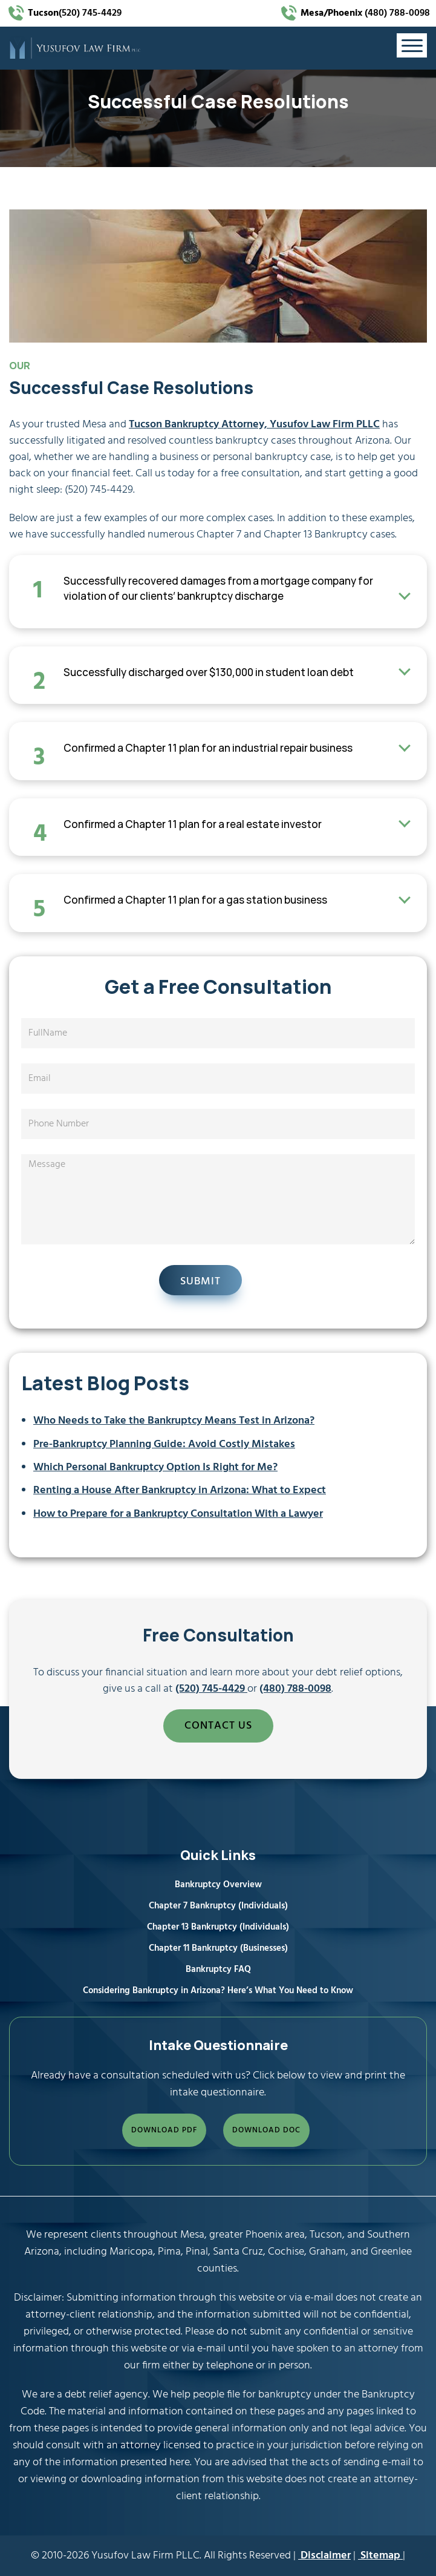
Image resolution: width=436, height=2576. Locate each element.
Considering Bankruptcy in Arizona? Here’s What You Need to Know (218, 1990)
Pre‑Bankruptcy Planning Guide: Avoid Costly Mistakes (164, 1444)
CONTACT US (218, 1726)
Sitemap (380, 2555)
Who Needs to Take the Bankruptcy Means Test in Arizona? (173, 1421)
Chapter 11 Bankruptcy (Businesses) (218, 1948)
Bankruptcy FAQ (218, 1969)
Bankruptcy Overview (218, 1885)
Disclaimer (324, 2555)
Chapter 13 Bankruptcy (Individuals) (218, 1927)
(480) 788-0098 (364, 13)
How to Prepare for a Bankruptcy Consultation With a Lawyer (178, 1514)
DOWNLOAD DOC (266, 2130)
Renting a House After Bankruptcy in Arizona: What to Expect (179, 1490)
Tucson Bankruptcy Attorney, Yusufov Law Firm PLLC (254, 424)
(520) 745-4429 (75, 13)
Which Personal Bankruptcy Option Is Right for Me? (155, 1467)
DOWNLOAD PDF (164, 2130)
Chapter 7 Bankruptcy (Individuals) (218, 1906)
